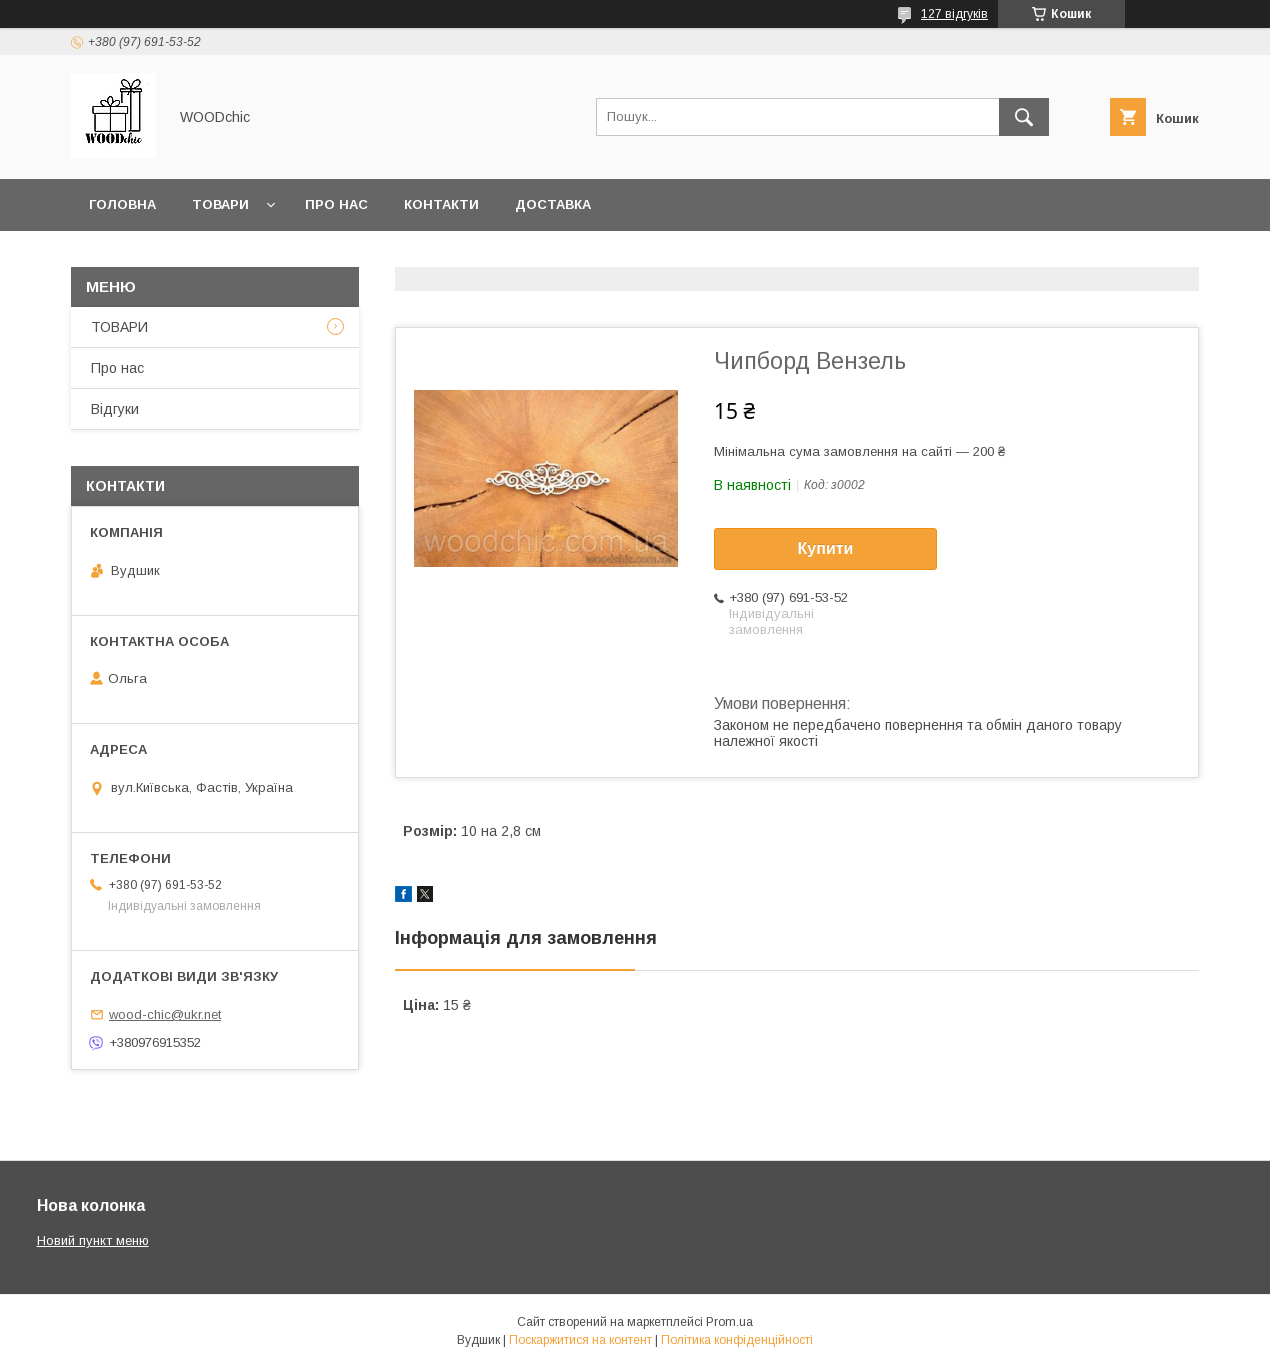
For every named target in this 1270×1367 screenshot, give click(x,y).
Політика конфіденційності (737, 1340)
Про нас (336, 204)
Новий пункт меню (93, 1240)
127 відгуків (954, 14)
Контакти (441, 204)
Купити (826, 548)
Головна (122, 204)
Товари (220, 204)
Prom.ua (729, 1322)
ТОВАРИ (119, 327)
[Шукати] (1024, 117)
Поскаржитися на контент (580, 1340)
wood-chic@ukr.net (165, 1014)
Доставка (553, 204)
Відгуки (115, 409)
